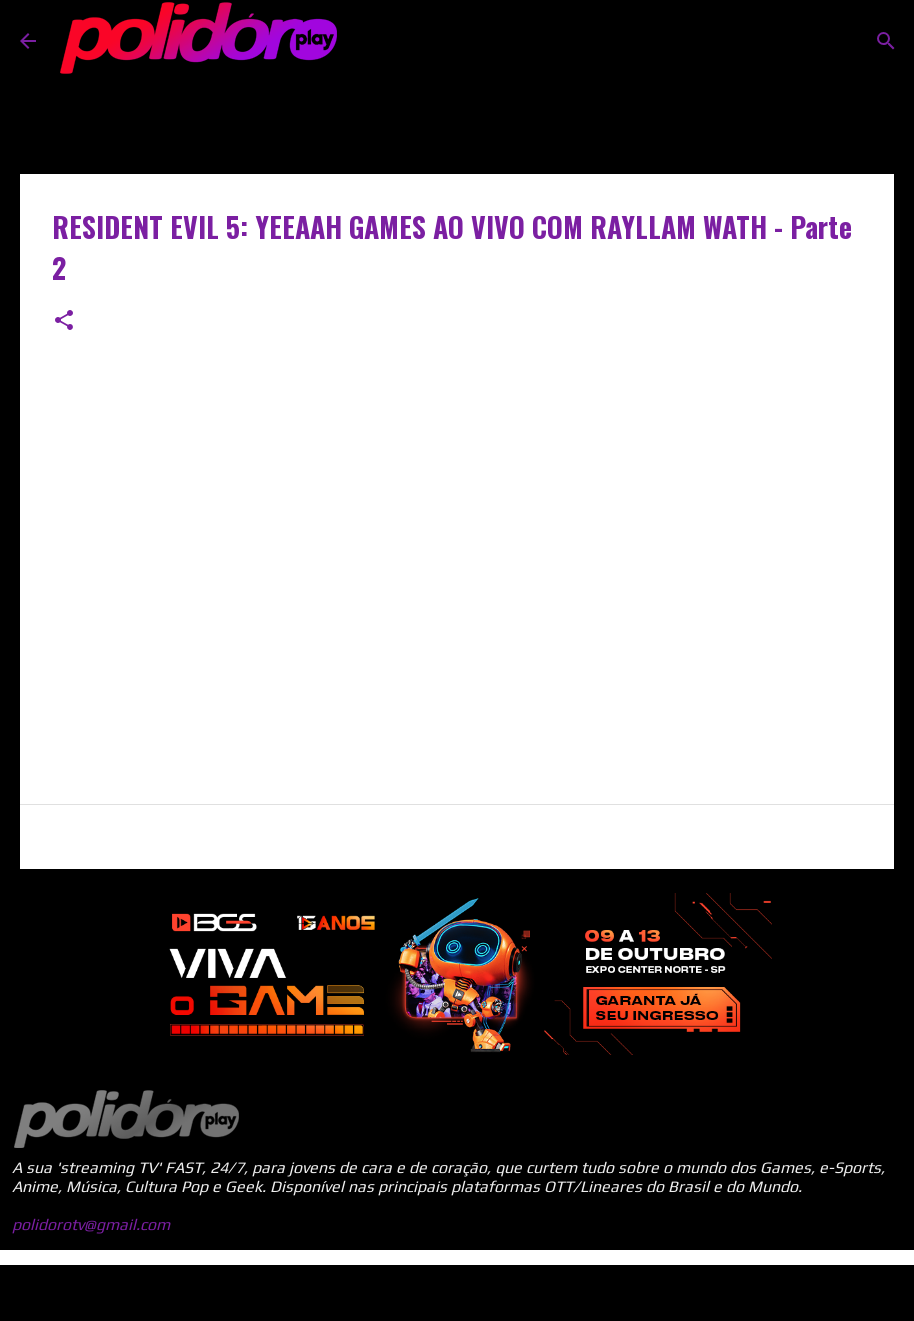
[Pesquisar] (886, 41)
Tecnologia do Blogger (457, 1292)
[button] (64, 321)
